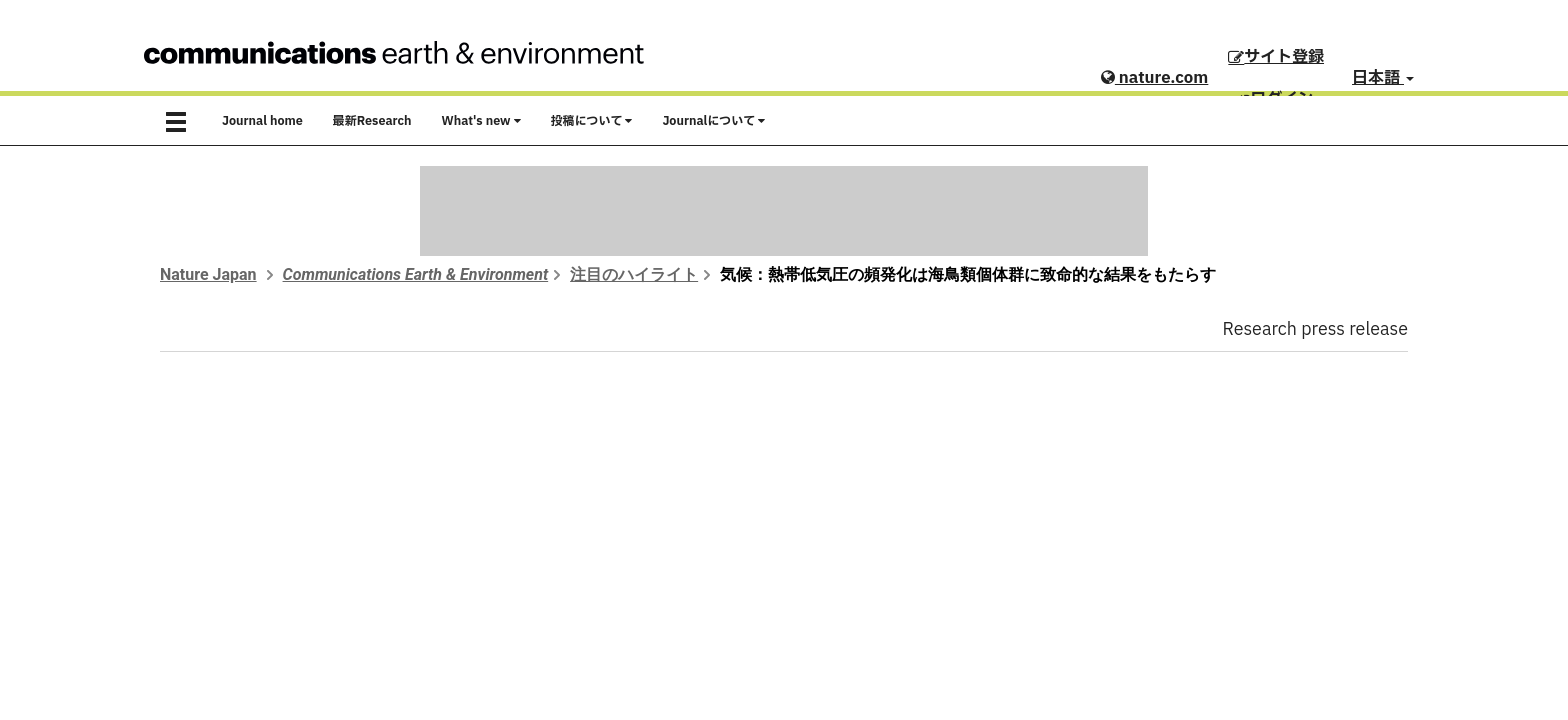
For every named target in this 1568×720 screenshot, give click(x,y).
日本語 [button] (1383, 78)
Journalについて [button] (713, 121)
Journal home (262, 121)
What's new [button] (481, 121)
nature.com (1154, 78)
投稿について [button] (592, 121)
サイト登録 (1276, 57)
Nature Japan (208, 274)
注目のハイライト (634, 274)
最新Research (372, 121)
